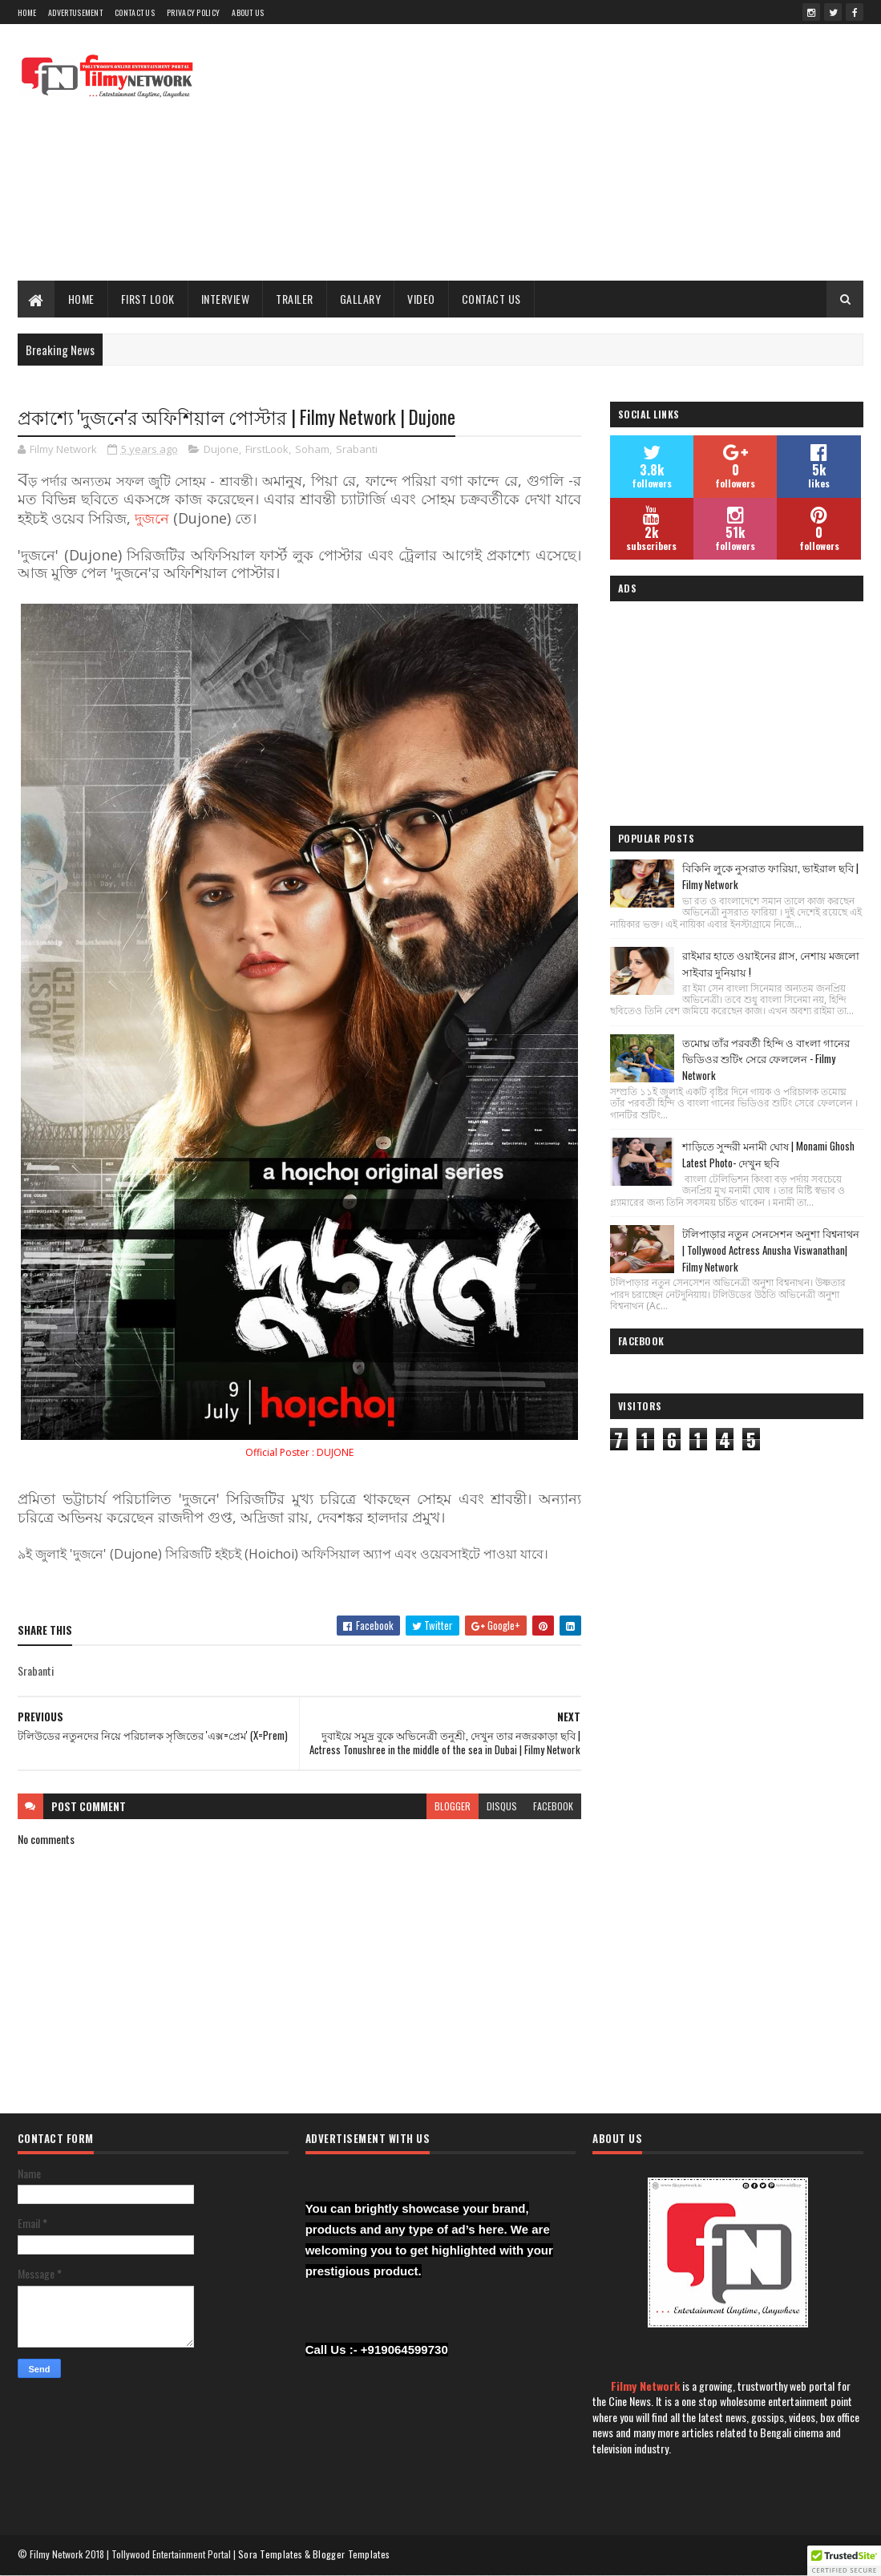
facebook (553, 1806)
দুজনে (152, 518)
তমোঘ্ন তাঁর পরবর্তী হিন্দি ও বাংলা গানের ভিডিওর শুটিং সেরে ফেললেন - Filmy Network (766, 1059)
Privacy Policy (193, 12)
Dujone (221, 449)
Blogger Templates (351, 2554)
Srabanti (357, 449)
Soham (312, 449)
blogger (452, 1806)
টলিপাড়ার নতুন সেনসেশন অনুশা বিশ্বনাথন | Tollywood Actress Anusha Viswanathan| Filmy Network (770, 1250)
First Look (148, 298)
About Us (248, 12)
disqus (502, 1806)
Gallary (361, 298)
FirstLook (267, 449)
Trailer (294, 298)
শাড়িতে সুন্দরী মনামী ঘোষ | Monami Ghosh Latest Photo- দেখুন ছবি (768, 1154)
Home (27, 12)
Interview (225, 298)
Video (421, 298)
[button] (844, 2561)
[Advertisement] (571, 152)
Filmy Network (645, 2385)
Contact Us (135, 12)
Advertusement (75, 12)
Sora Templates (270, 2554)
